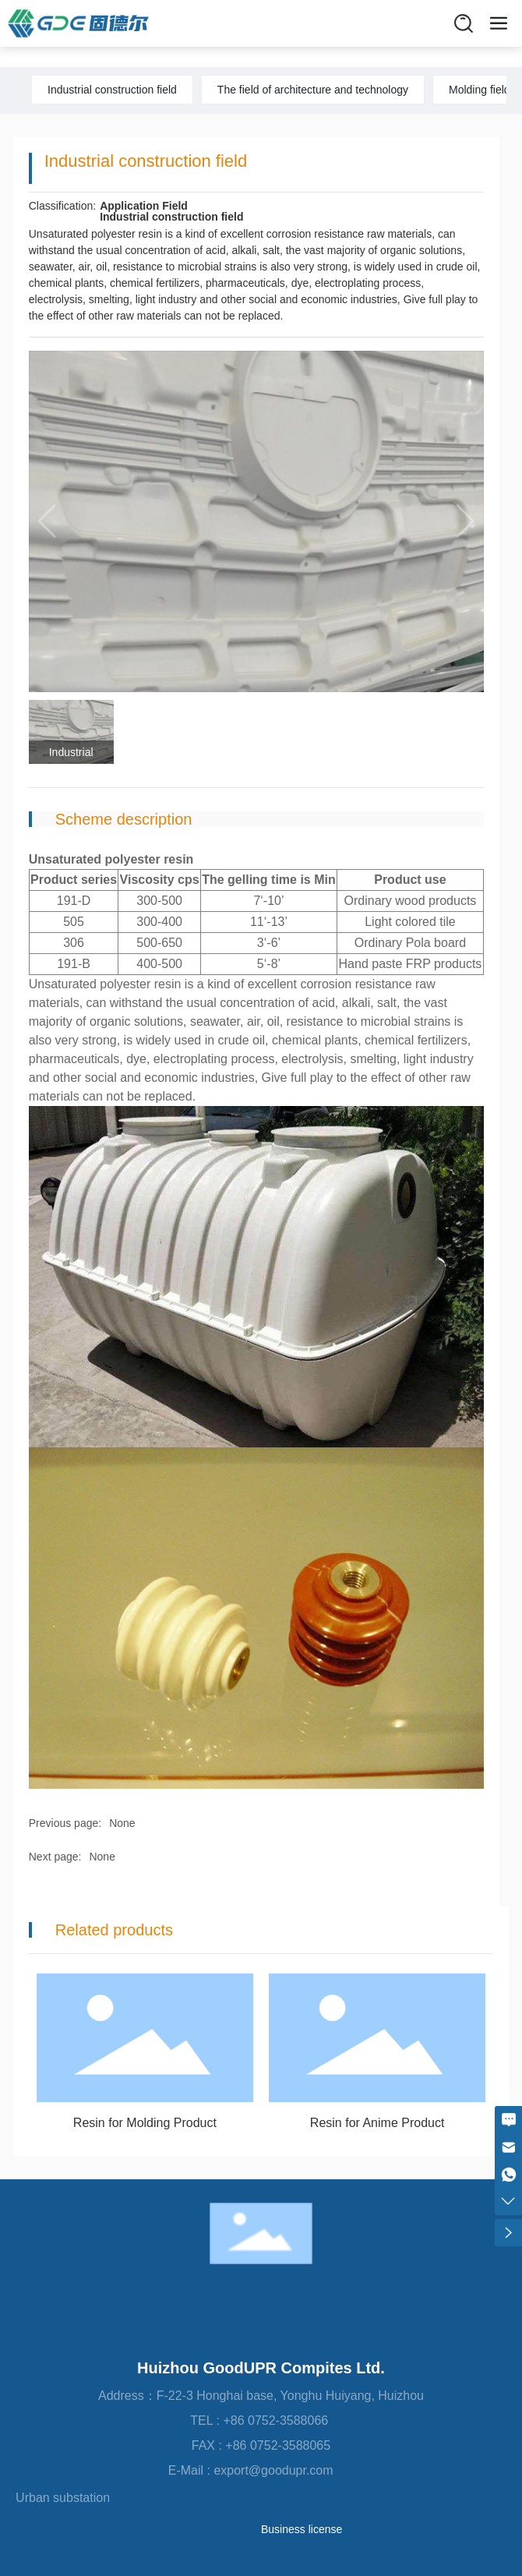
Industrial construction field (112, 89)
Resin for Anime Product (377, 2122)
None (122, 1823)
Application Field (144, 206)
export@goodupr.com (283, 2470)
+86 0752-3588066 (277, 2420)
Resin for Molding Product (145, 2122)
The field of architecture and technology (312, 89)
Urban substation (63, 2497)
